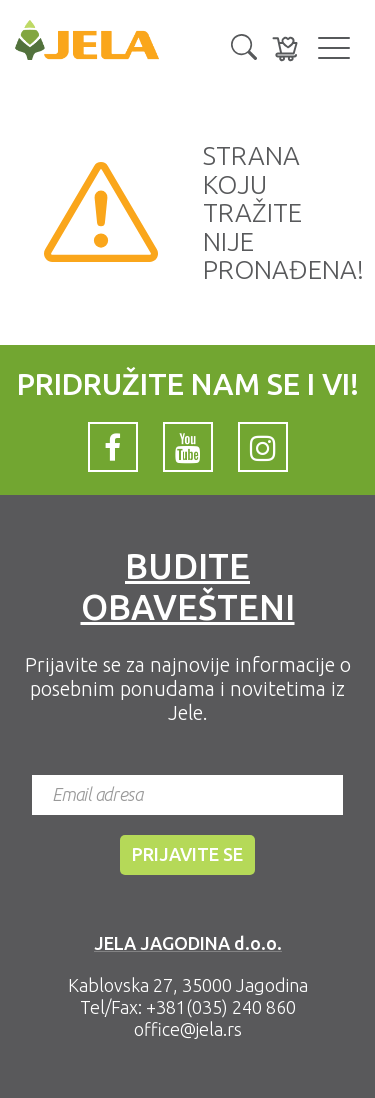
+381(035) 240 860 (221, 1007)
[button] (244, 45)
